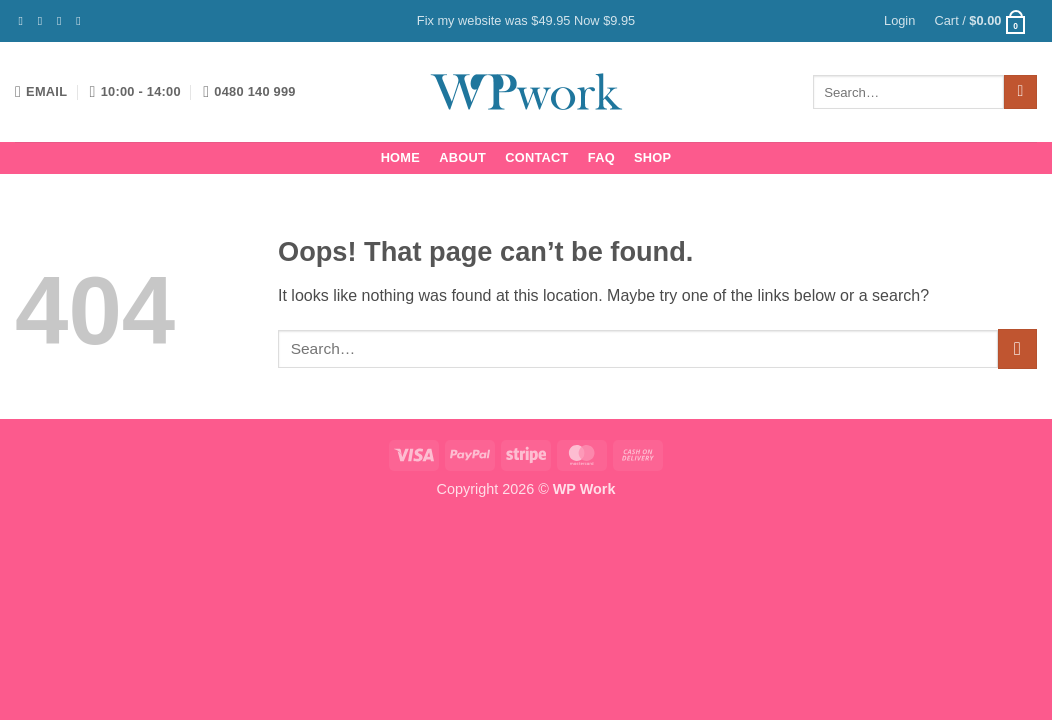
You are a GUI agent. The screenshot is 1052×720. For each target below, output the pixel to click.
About (462, 157)
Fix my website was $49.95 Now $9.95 (526, 20)
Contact (536, 157)
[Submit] (1020, 92)
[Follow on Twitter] (63, 21)
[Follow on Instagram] (44, 21)
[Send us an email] (82, 21)
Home (400, 157)
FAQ (601, 157)
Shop (652, 157)
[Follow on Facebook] (25, 21)
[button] (899, 21)
